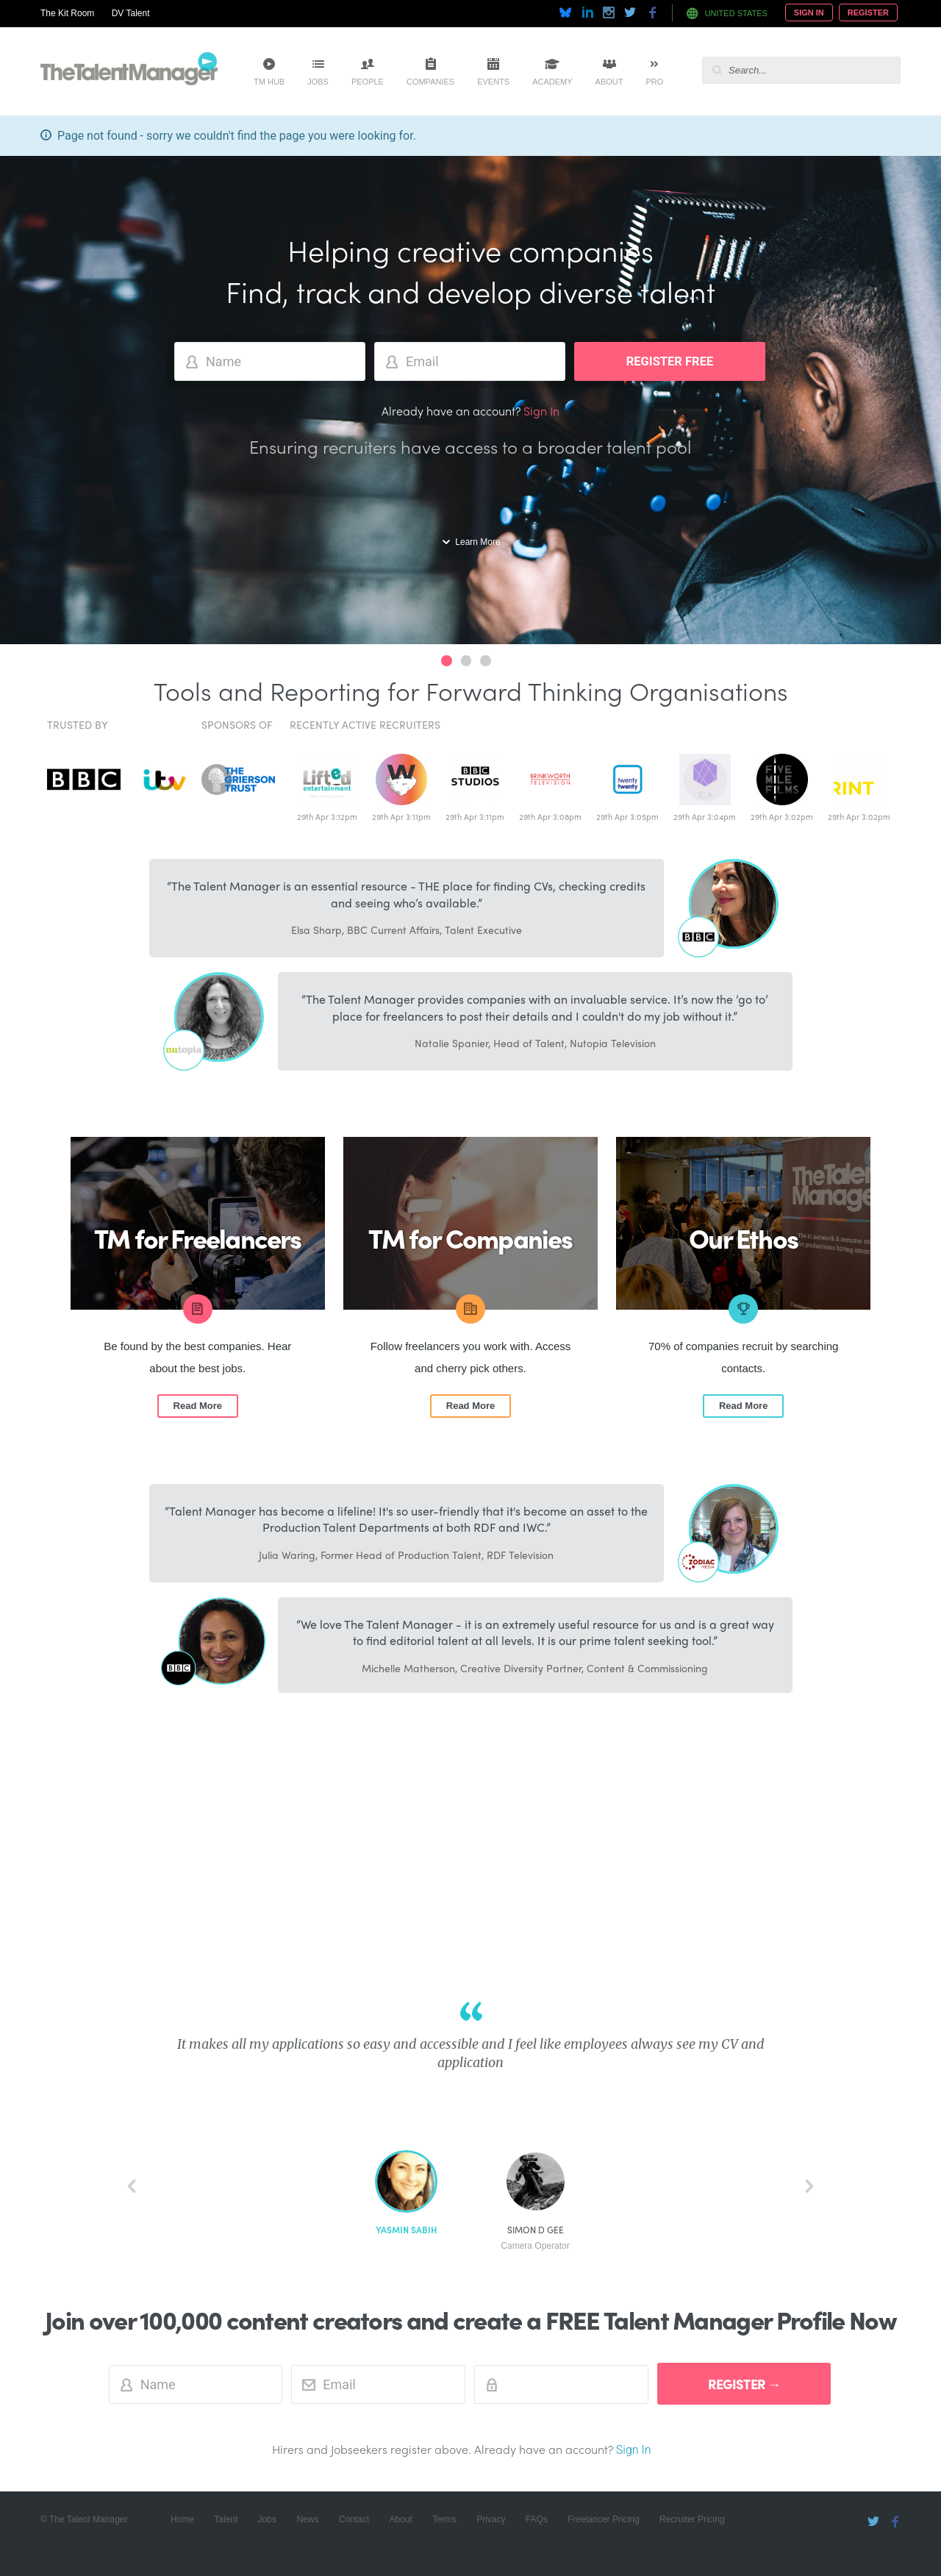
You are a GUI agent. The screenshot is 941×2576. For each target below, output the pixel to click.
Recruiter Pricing (692, 2519)
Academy (552, 81)
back (132, 2186)
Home (182, 2519)
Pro (654, 81)
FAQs (537, 2519)
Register (868, 12)
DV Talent (131, 13)
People (367, 81)
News (307, 2519)
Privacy (490, 2519)
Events (493, 81)
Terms (444, 2519)
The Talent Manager (129, 71)
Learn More (477, 542)
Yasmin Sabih (406, 2230)
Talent (225, 2519)
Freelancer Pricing (603, 2519)
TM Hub (269, 81)
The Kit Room (67, 13)
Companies (430, 81)
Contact (354, 2519)
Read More (197, 1405)
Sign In (809, 12)
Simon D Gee (535, 2238)
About (609, 81)
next (809, 2186)
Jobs (318, 81)
